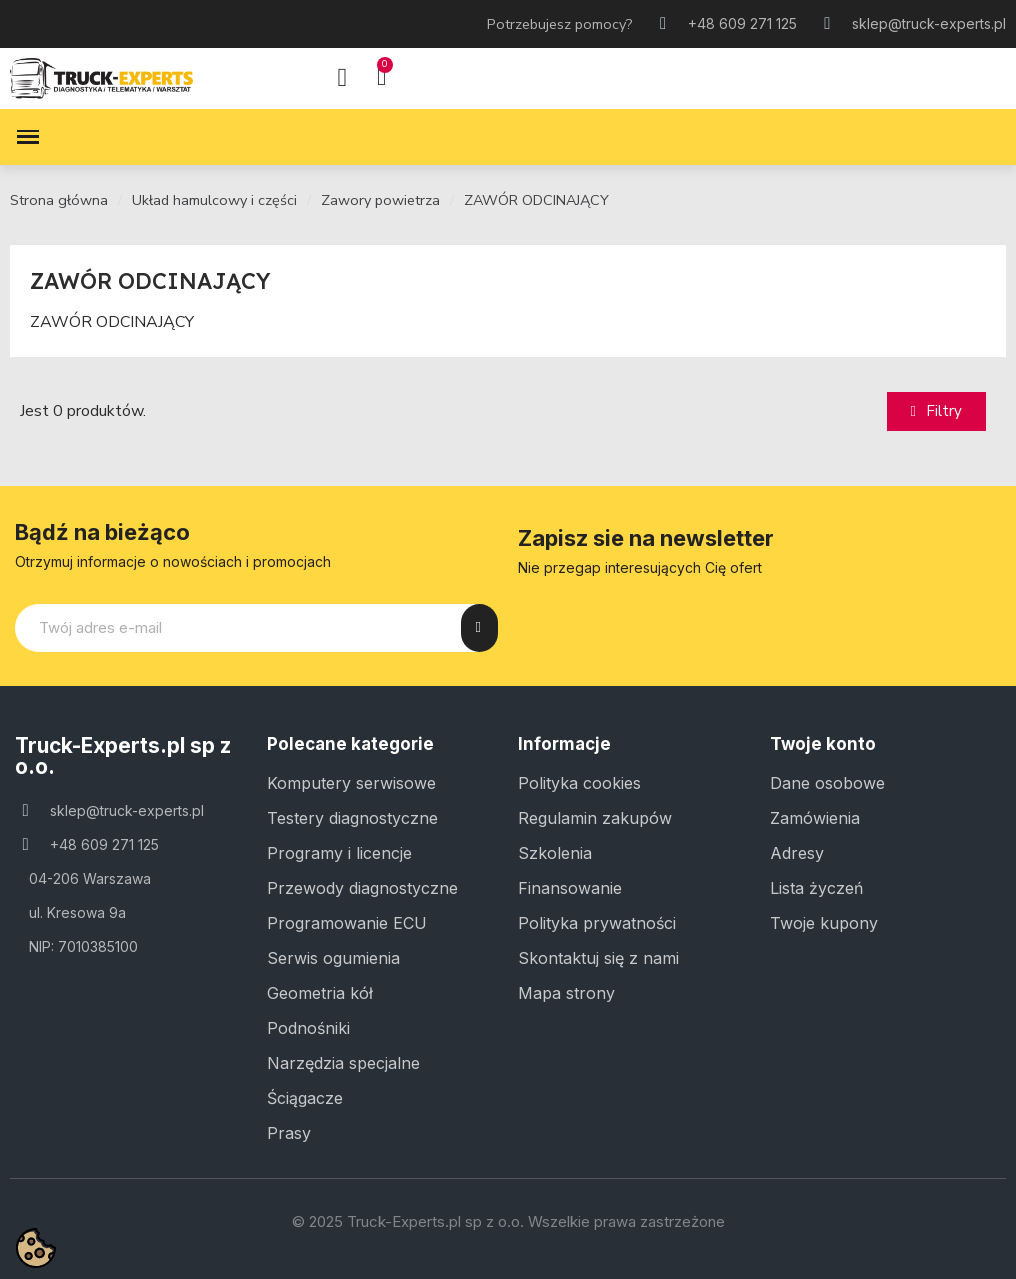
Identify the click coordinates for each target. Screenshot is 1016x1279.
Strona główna (59, 200)
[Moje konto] (342, 78)
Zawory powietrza (380, 200)
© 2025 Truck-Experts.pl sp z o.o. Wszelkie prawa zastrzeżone (508, 1221)
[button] (936, 411)
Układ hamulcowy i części (214, 200)
